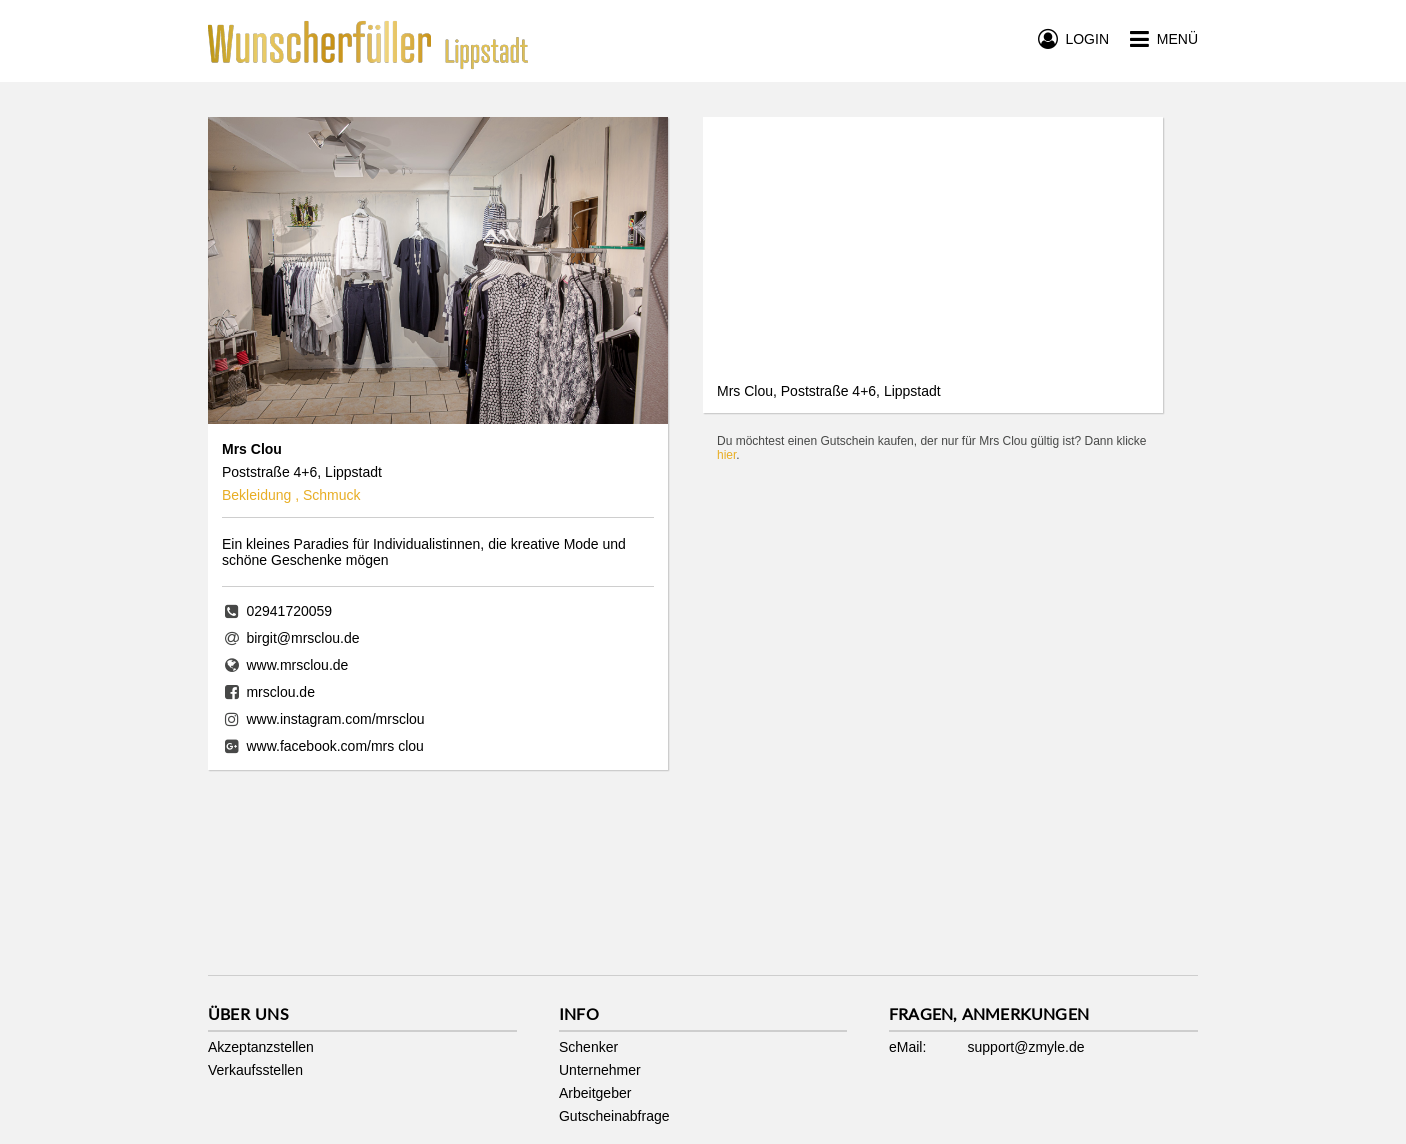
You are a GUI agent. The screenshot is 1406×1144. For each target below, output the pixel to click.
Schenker (588, 1047)
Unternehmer (600, 1070)
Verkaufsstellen (255, 1070)
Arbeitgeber (595, 1093)
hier (726, 455)
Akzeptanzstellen (261, 1047)
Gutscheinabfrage (614, 1116)
